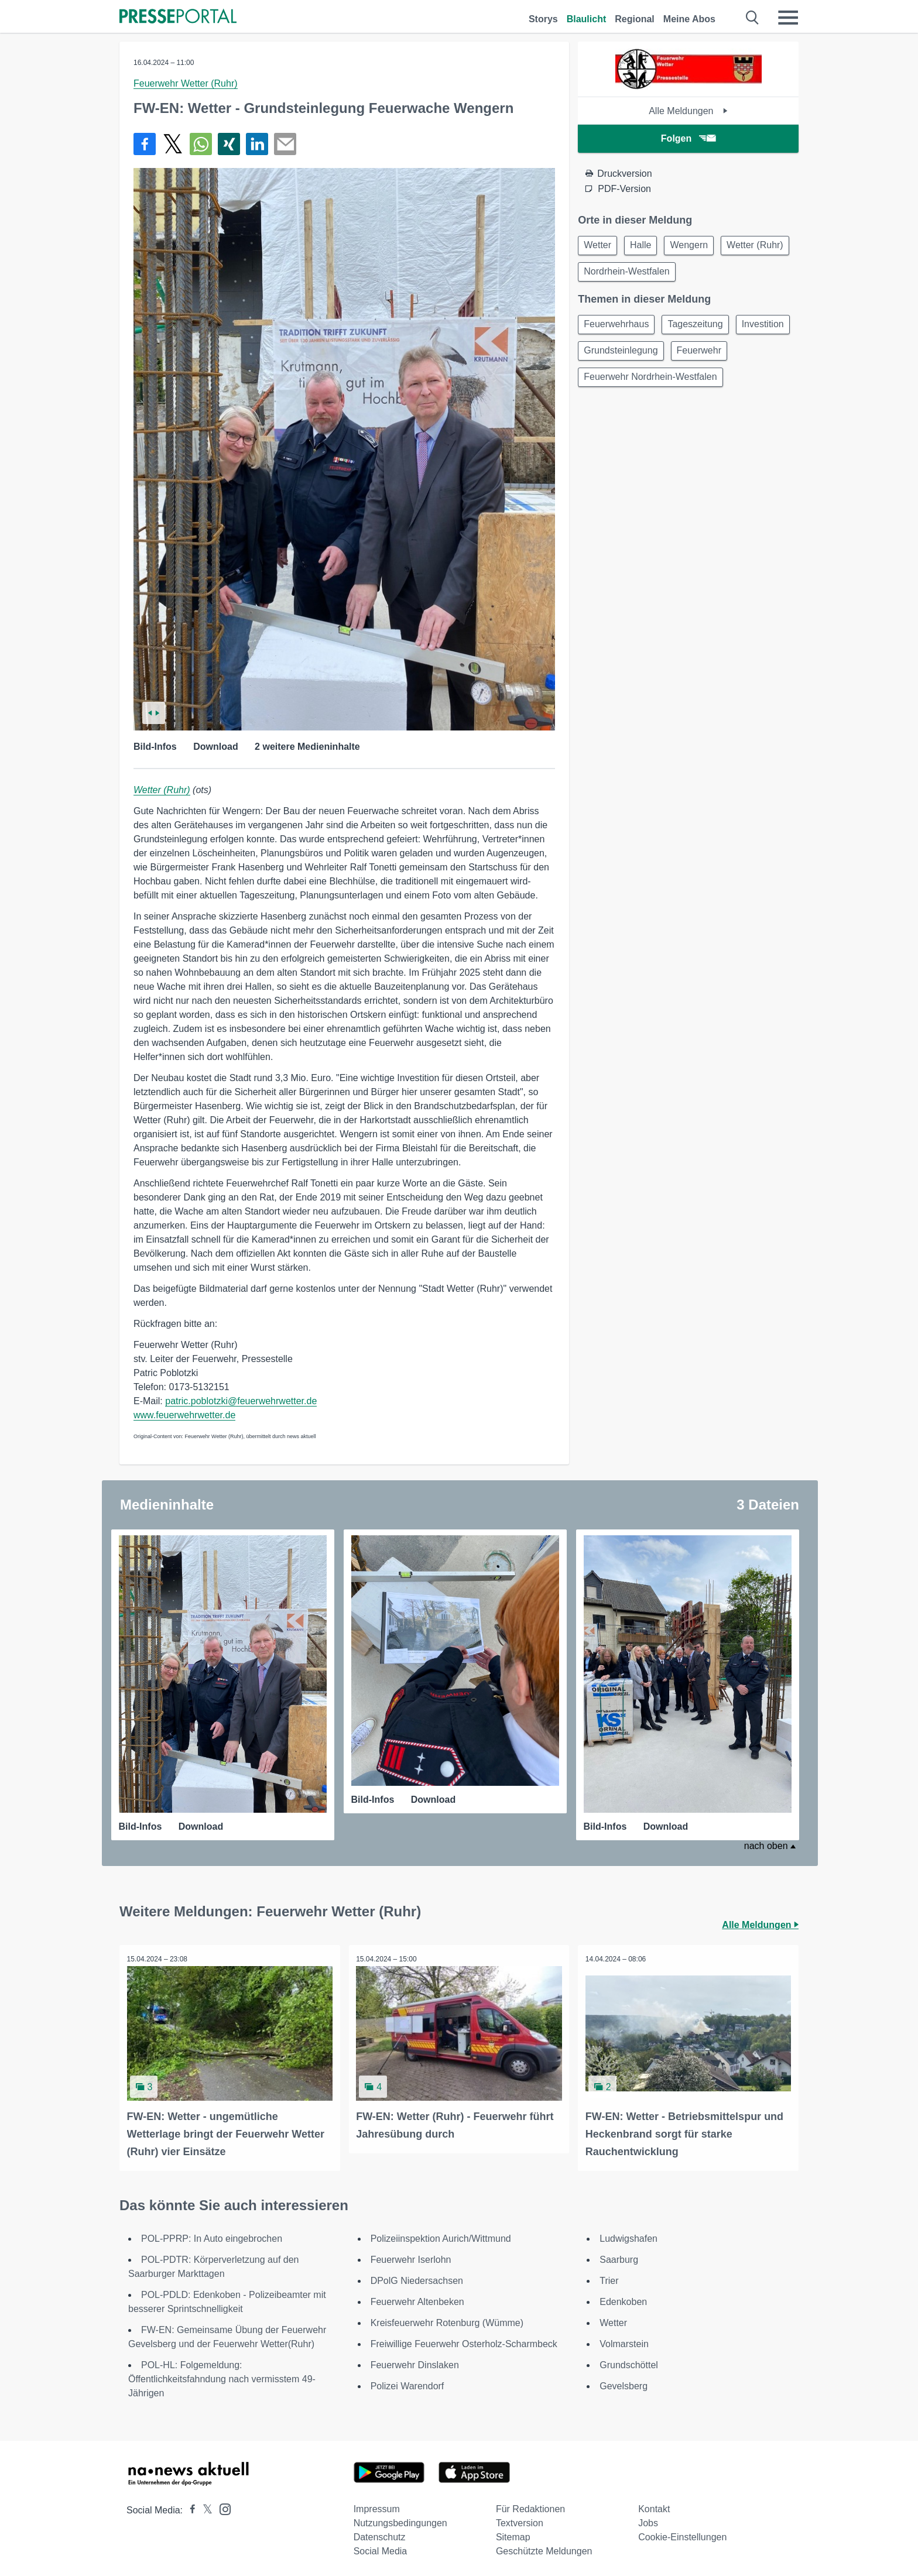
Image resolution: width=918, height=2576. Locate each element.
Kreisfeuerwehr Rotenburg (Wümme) (447, 2319)
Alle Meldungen (688, 111)
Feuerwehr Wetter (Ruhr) (185, 83)
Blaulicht (587, 19)
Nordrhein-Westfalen (707, 274)
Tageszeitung (700, 329)
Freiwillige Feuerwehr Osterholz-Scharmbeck (464, 2340)
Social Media (380, 2548)
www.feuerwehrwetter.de (184, 1415)
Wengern (698, 246)
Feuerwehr (607, 385)
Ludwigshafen (628, 2235)
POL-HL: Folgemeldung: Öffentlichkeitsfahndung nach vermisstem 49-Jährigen (222, 2376)
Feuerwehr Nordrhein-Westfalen (651, 413)
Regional (635, 19)
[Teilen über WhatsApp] (201, 144)
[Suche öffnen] (752, 17)
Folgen (688, 138)
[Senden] (285, 144)
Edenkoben (623, 2298)
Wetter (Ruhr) (161, 790)
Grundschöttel (629, 2361)
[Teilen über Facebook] (144, 144)
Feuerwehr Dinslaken (415, 2361)
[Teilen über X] (173, 144)
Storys (543, 19)
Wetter (599, 246)
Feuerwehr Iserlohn (411, 2256)
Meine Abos (689, 19)
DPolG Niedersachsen (417, 2277)
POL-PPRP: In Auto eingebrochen (211, 2235)
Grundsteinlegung (687, 357)
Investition (606, 357)
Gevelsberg (624, 2383)
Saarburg (619, 2256)
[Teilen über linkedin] (257, 144)
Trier (609, 2277)
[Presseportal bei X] (204, 2507)
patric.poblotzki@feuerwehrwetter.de (241, 1401)
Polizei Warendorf (407, 2383)
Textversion (519, 2519)
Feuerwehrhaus (617, 329)
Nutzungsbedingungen (400, 2519)
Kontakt (654, 2505)
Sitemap (513, 2534)
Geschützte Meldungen (544, 2548)
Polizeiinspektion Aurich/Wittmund (441, 2235)
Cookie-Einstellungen (682, 2534)
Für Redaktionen (530, 2505)
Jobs (648, 2519)
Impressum (377, 2505)
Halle (645, 246)
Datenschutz (380, 2534)
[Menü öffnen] (788, 17)
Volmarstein (624, 2340)
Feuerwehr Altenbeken (417, 2298)
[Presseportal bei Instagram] (222, 2505)
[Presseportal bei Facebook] (189, 2507)
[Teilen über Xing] (229, 144)
